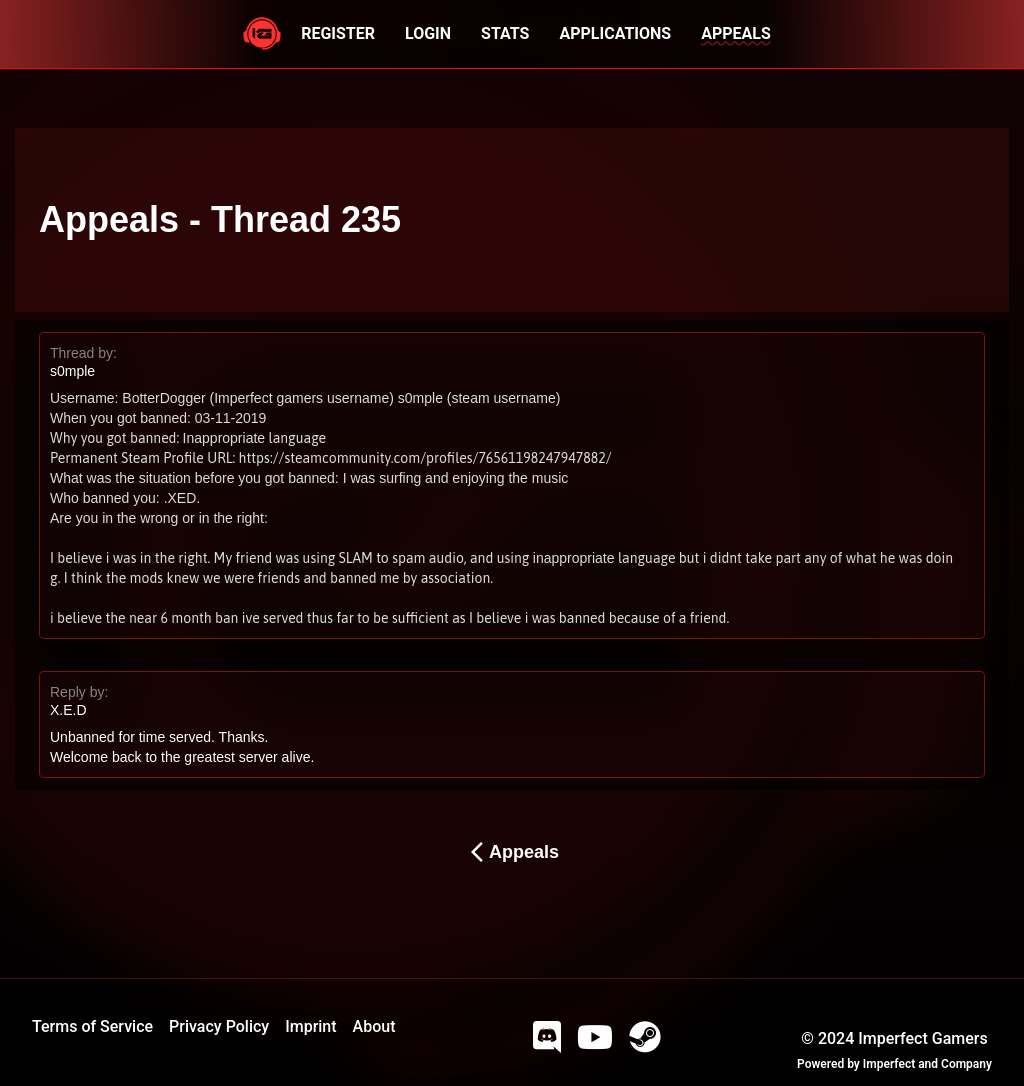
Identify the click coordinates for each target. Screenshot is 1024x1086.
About (374, 1026)
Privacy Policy (219, 1026)
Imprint (310, 1026)
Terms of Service (92, 1026)
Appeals (512, 852)
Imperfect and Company (927, 1064)
